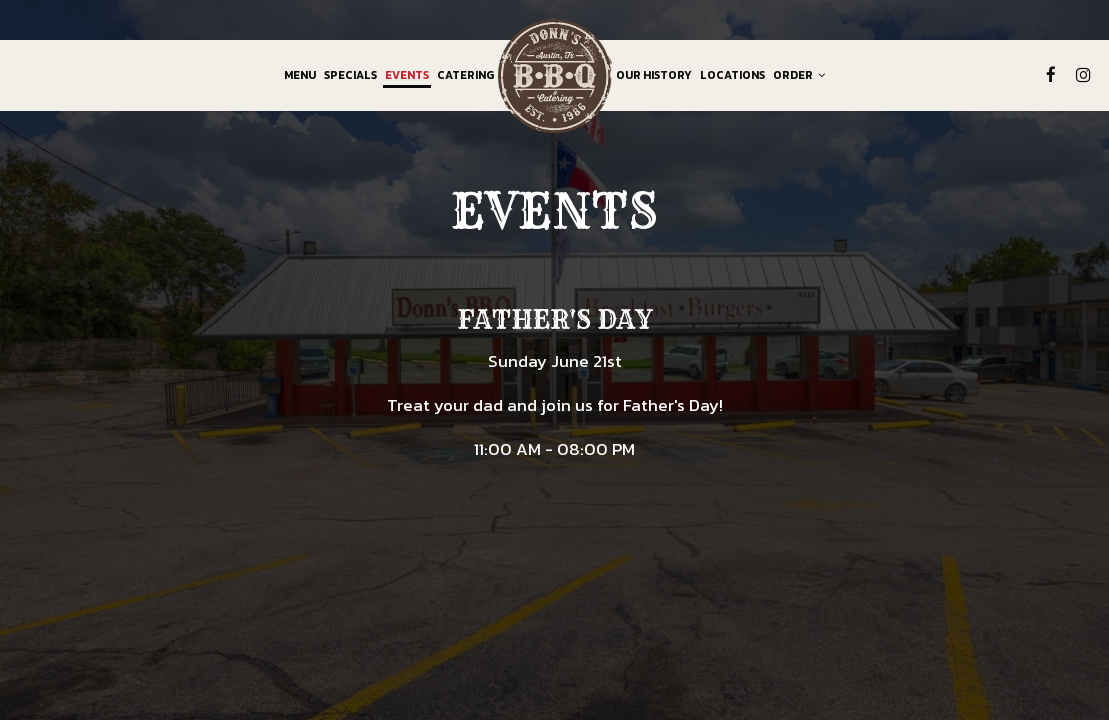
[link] (555, 75)
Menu (300, 75)
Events (407, 75)
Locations (732, 75)
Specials (350, 75)
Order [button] (799, 75)
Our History (654, 75)
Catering (465, 75)
